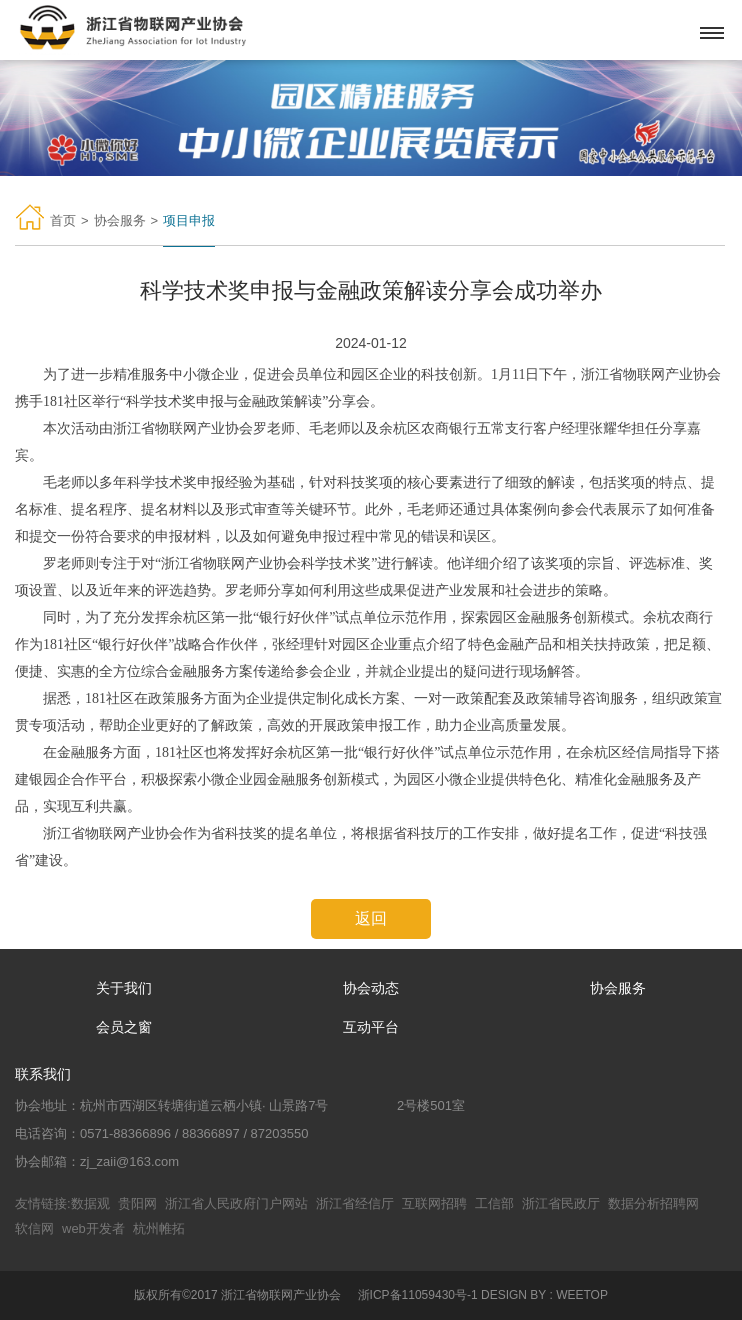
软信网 (34, 1228)
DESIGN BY (513, 1295)
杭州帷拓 (159, 1228)
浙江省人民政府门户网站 (236, 1203)
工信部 (494, 1203)
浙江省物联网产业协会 (281, 1295)
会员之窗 (124, 1027)
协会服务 (120, 220)
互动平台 (371, 1027)
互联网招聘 (434, 1203)
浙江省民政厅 (561, 1203)
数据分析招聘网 (653, 1203)
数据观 (90, 1203)
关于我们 (124, 988)
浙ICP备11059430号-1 (418, 1295)
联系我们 (43, 1074)
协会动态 (371, 988)
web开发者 (93, 1228)
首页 (63, 220)
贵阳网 (137, 1203)
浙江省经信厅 (355, 1203)
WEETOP (582, 1295)
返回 (371, 918)
